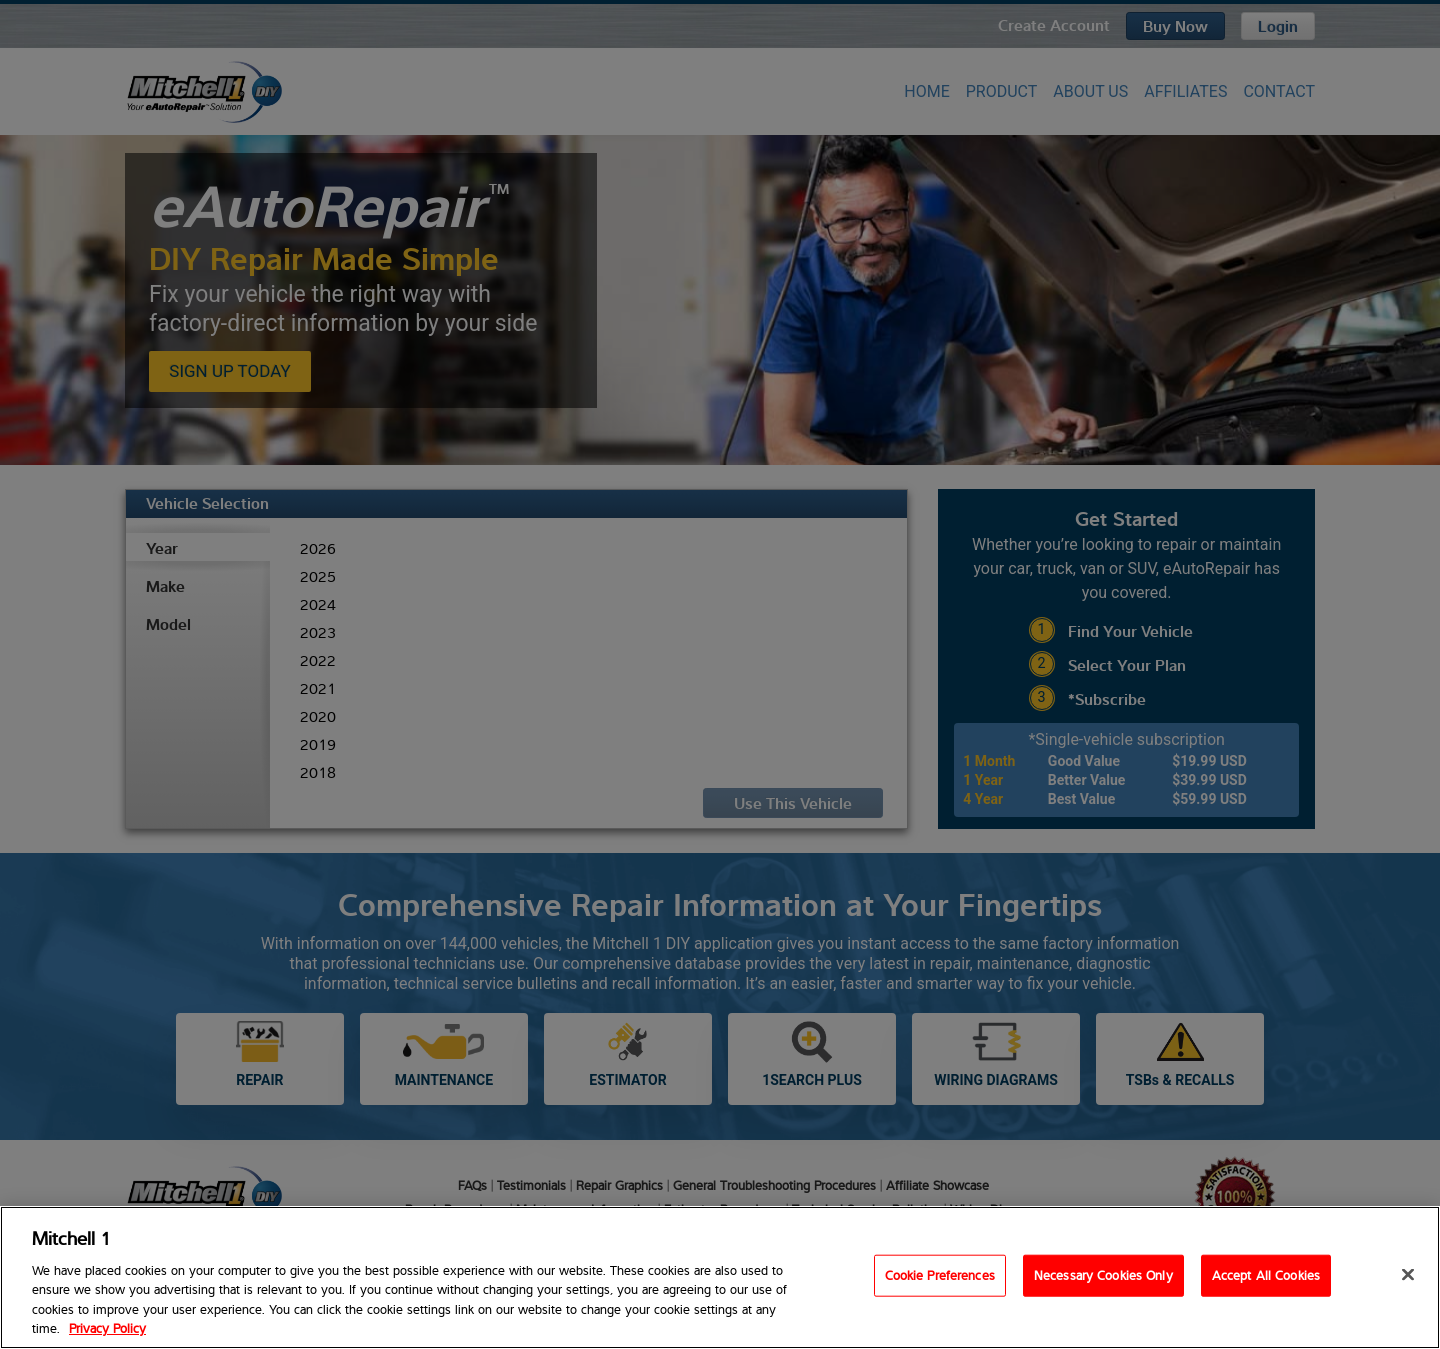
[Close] (1408, 1275)
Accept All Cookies (1266, 1275)
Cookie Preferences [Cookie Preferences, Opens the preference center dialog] (940, 1275)
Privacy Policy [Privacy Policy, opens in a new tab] (107, 1328)
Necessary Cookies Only (1103, 1275)
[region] (720, 1277)
